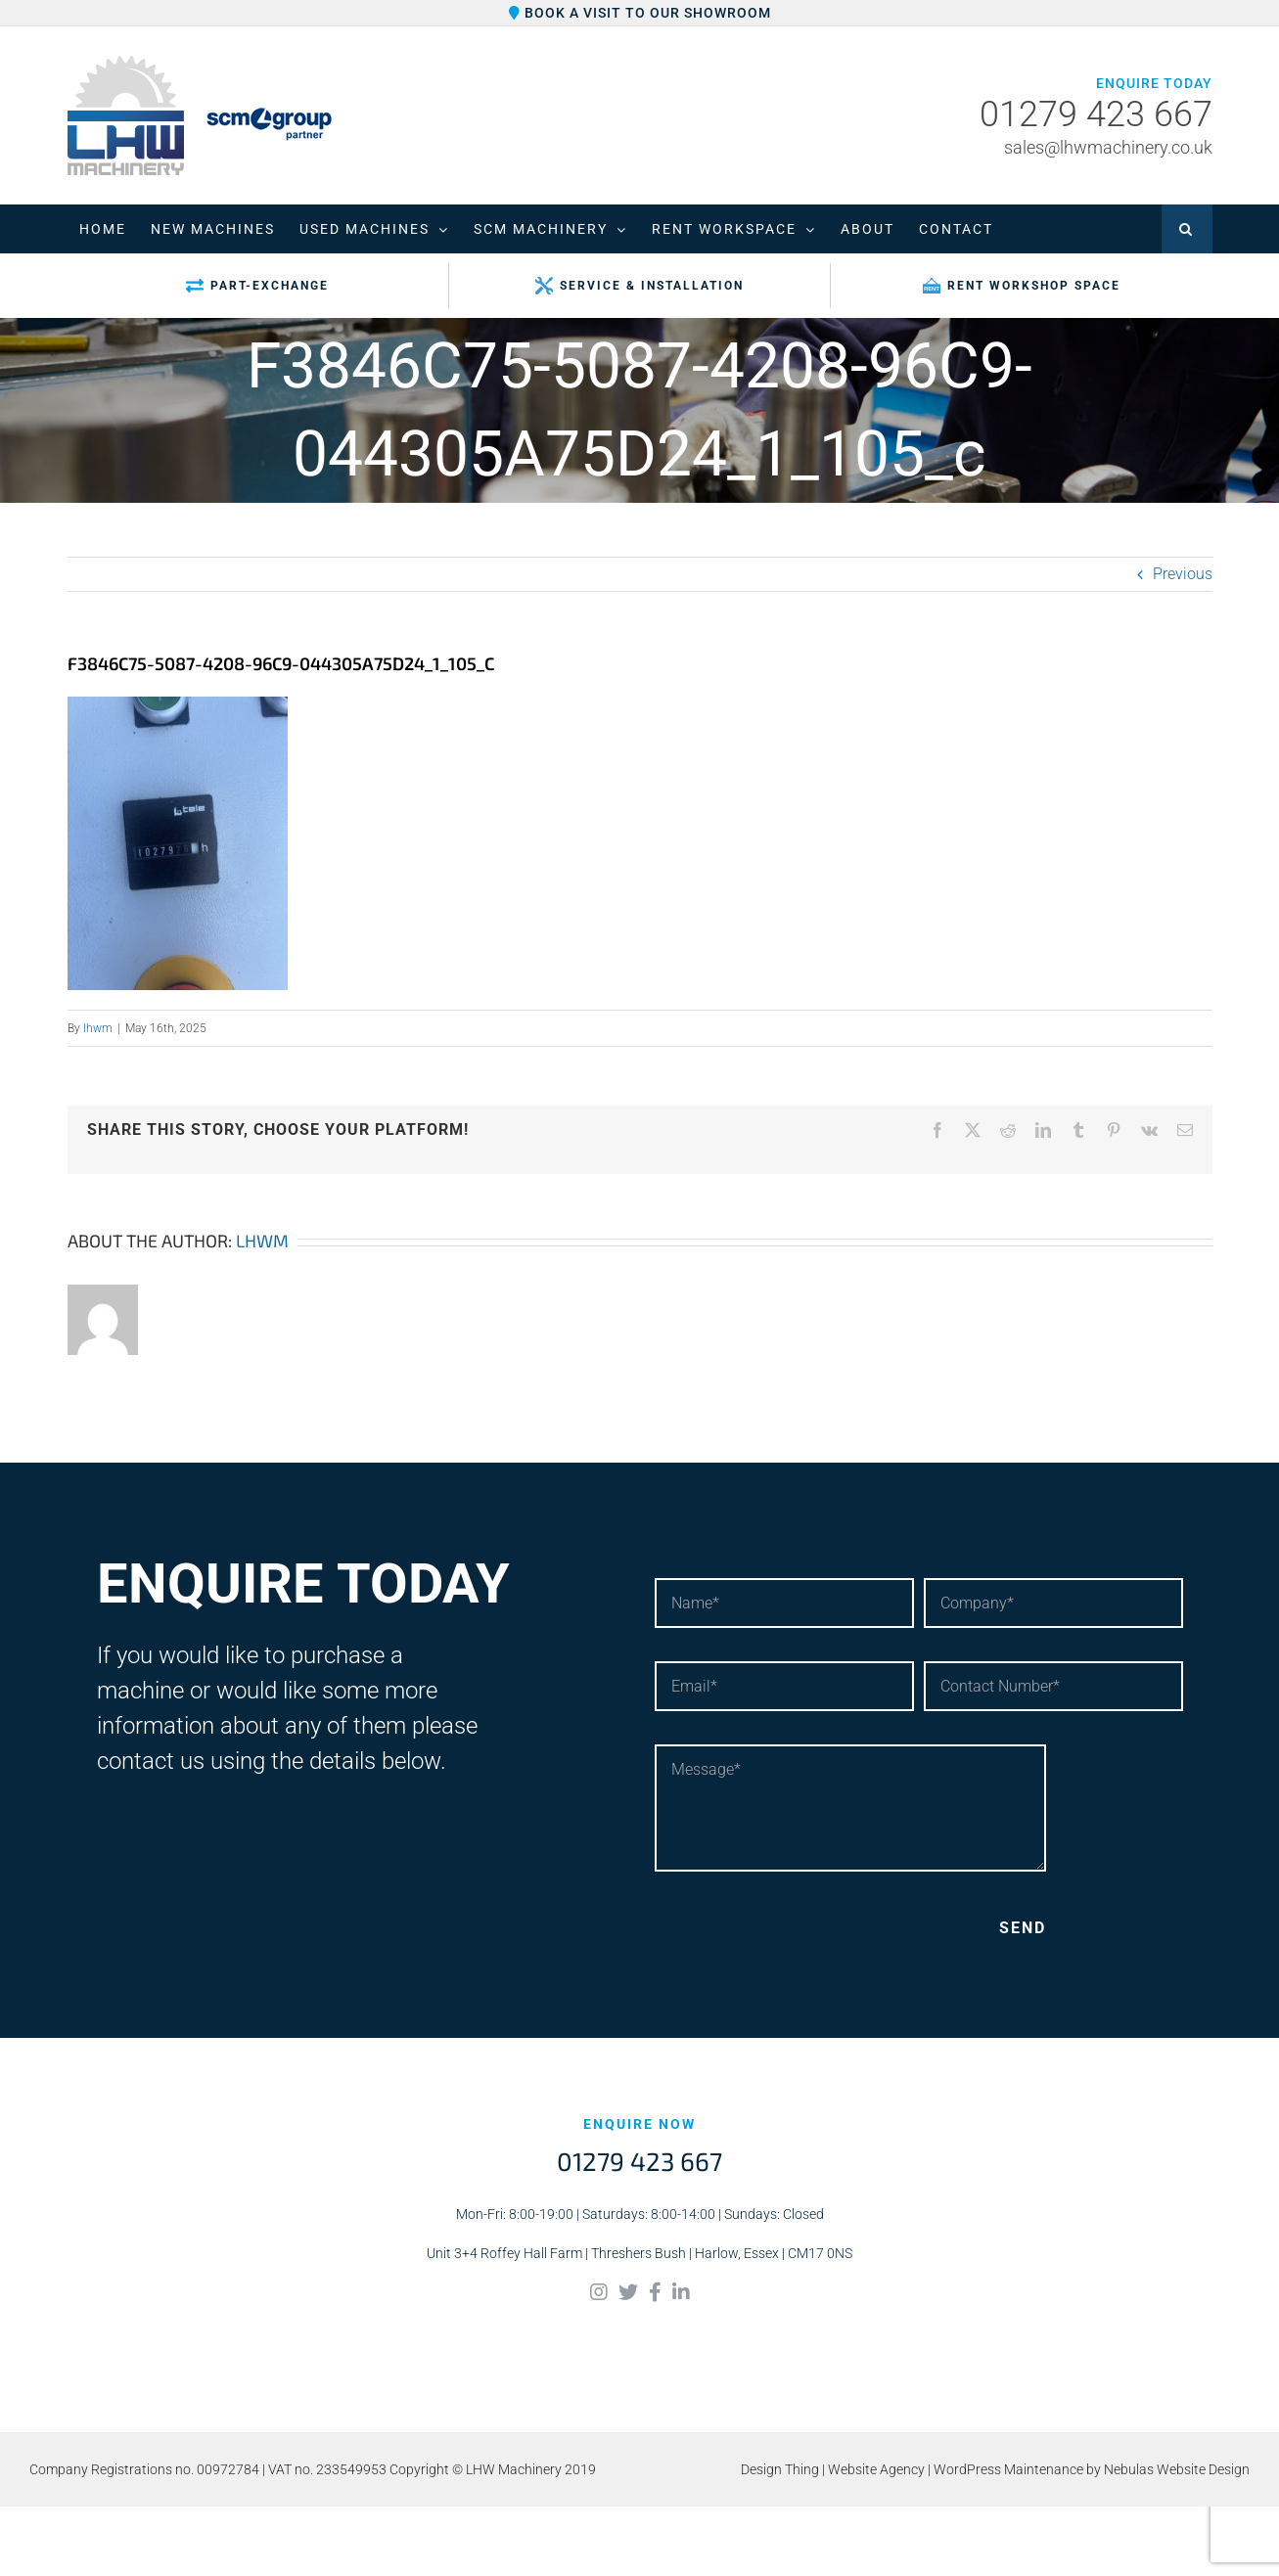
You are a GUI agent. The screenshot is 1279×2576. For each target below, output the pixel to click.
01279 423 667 (1096, 115)
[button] (1187, 228)
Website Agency (876, 2469)
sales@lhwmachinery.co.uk (1108, 147)
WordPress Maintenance (1008, 2469)
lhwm (98, 1028)
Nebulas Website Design (1177, 2469)
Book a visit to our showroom (640, 13)
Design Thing (780, 2469)
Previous (1182, 574)
